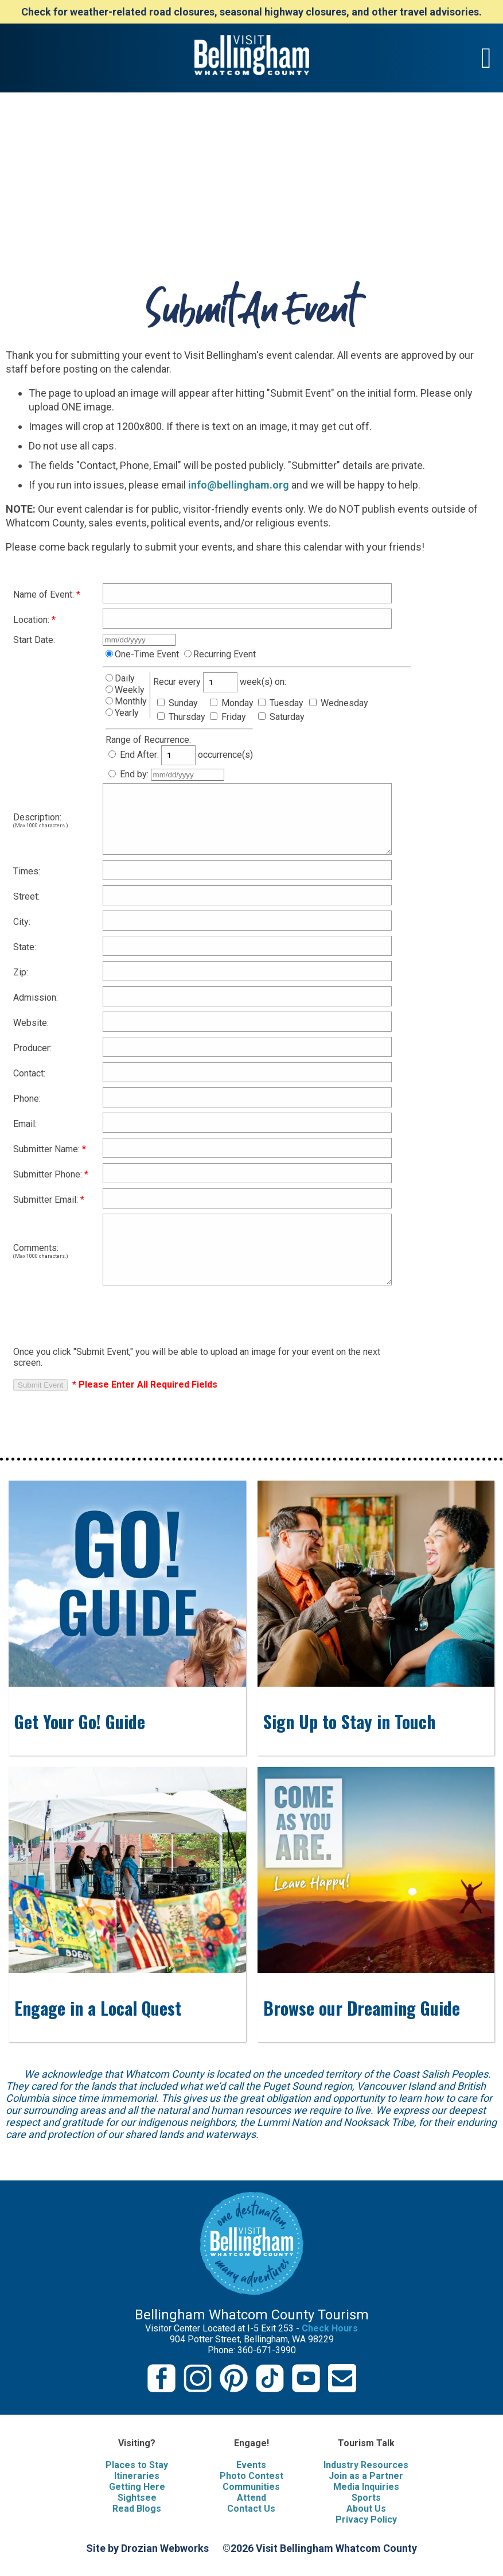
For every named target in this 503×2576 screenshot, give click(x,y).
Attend (251, 2497)
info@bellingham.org (238, 485)
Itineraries (136, 2475)
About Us (366, 2508)
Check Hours (330, 2328)
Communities (251, 2486)
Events (251, 2464)
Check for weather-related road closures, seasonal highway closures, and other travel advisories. (251, 12)
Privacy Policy (366, 2519)
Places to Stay (137, 2464)
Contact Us (251, 2508)
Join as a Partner (366, 2475)
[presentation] (100, 1313)
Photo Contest (251, 2475)
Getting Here (137, 2486)
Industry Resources (365, 2464)
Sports (366, 2497)
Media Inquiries (366, 2486)
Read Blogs (136, 2508)
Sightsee (137, 2497)
